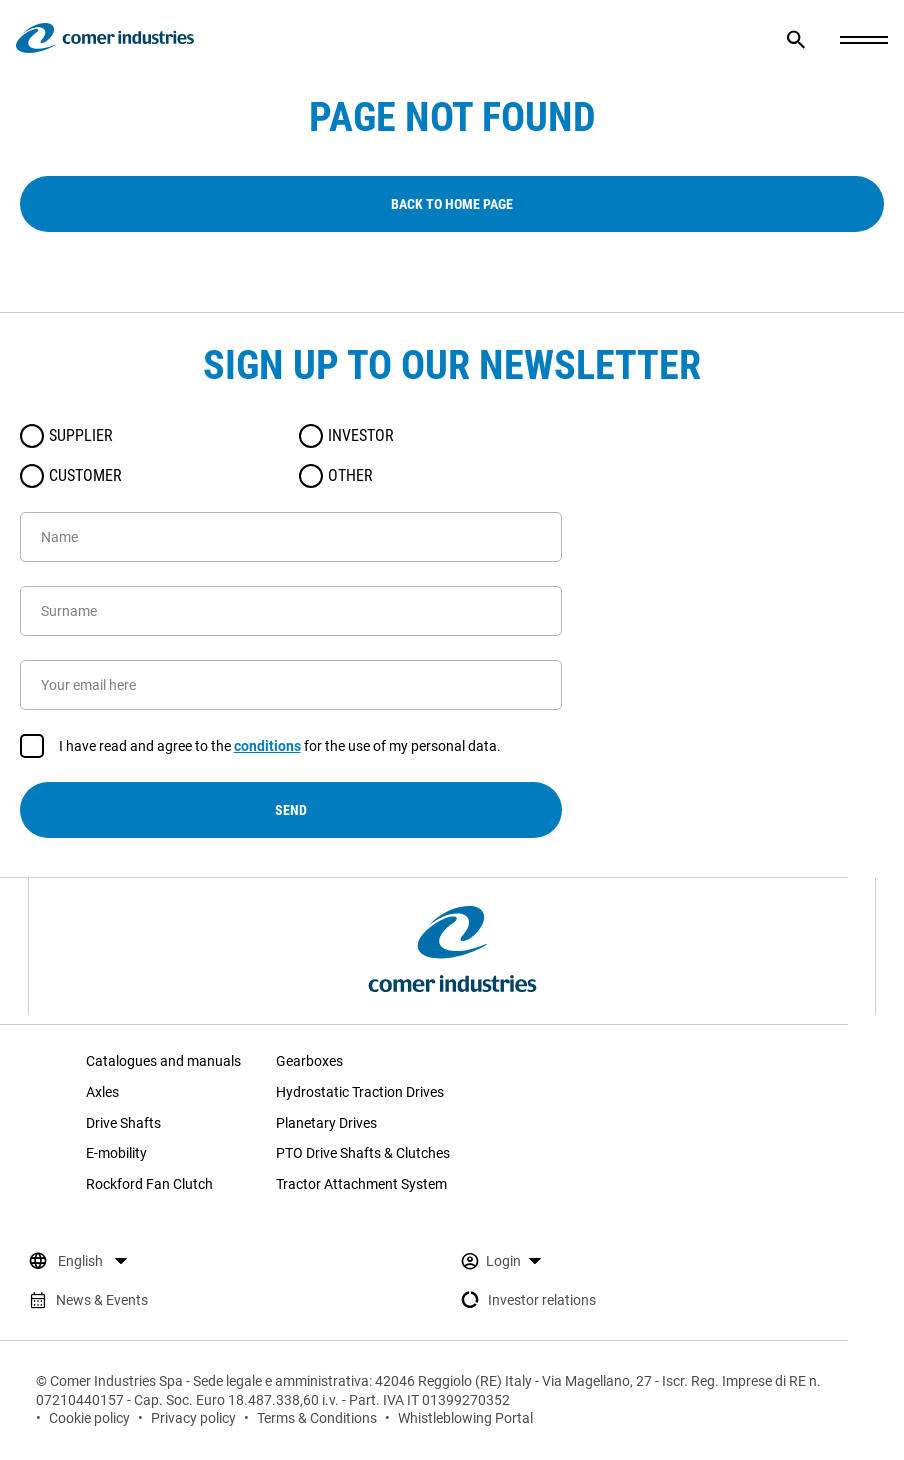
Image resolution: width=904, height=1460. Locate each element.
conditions (267, 746)
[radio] (32, 436)
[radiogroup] (291, 456)
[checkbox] (32, 746)
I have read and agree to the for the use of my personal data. (280, 746)
